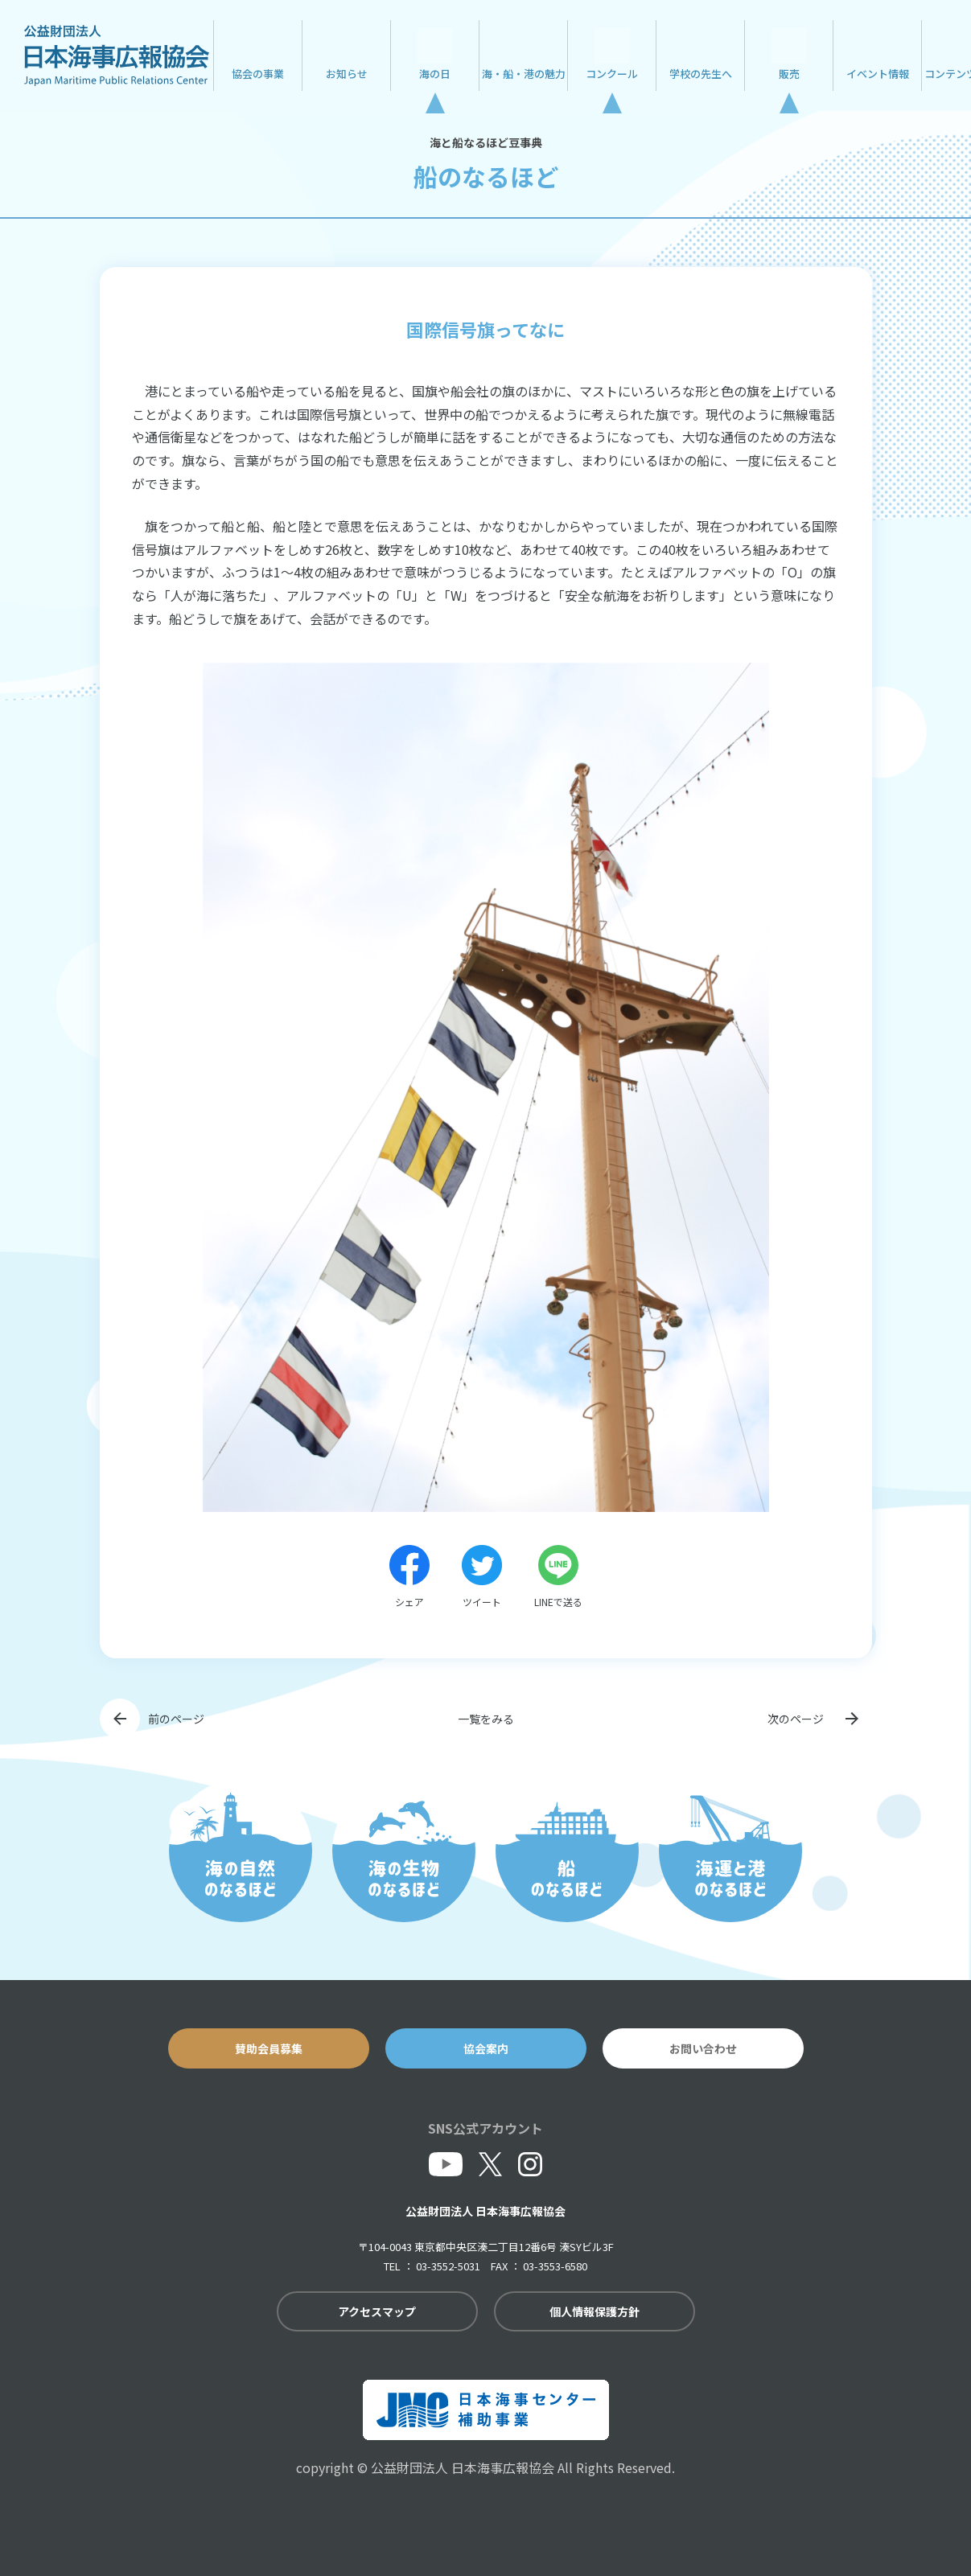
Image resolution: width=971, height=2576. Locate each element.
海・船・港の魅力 (524, 73)
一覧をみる (486, 1719)
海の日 (435, 73)
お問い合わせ (703, 2048)
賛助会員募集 (268, 2048)
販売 (789, 73)
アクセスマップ (377, 2311)
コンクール (612, 73)
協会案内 (485, 2048)
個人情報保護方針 (594, 2311)
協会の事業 (258, 73)
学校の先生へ (700, 73)
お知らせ (347, 73)
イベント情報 (877, 73)
